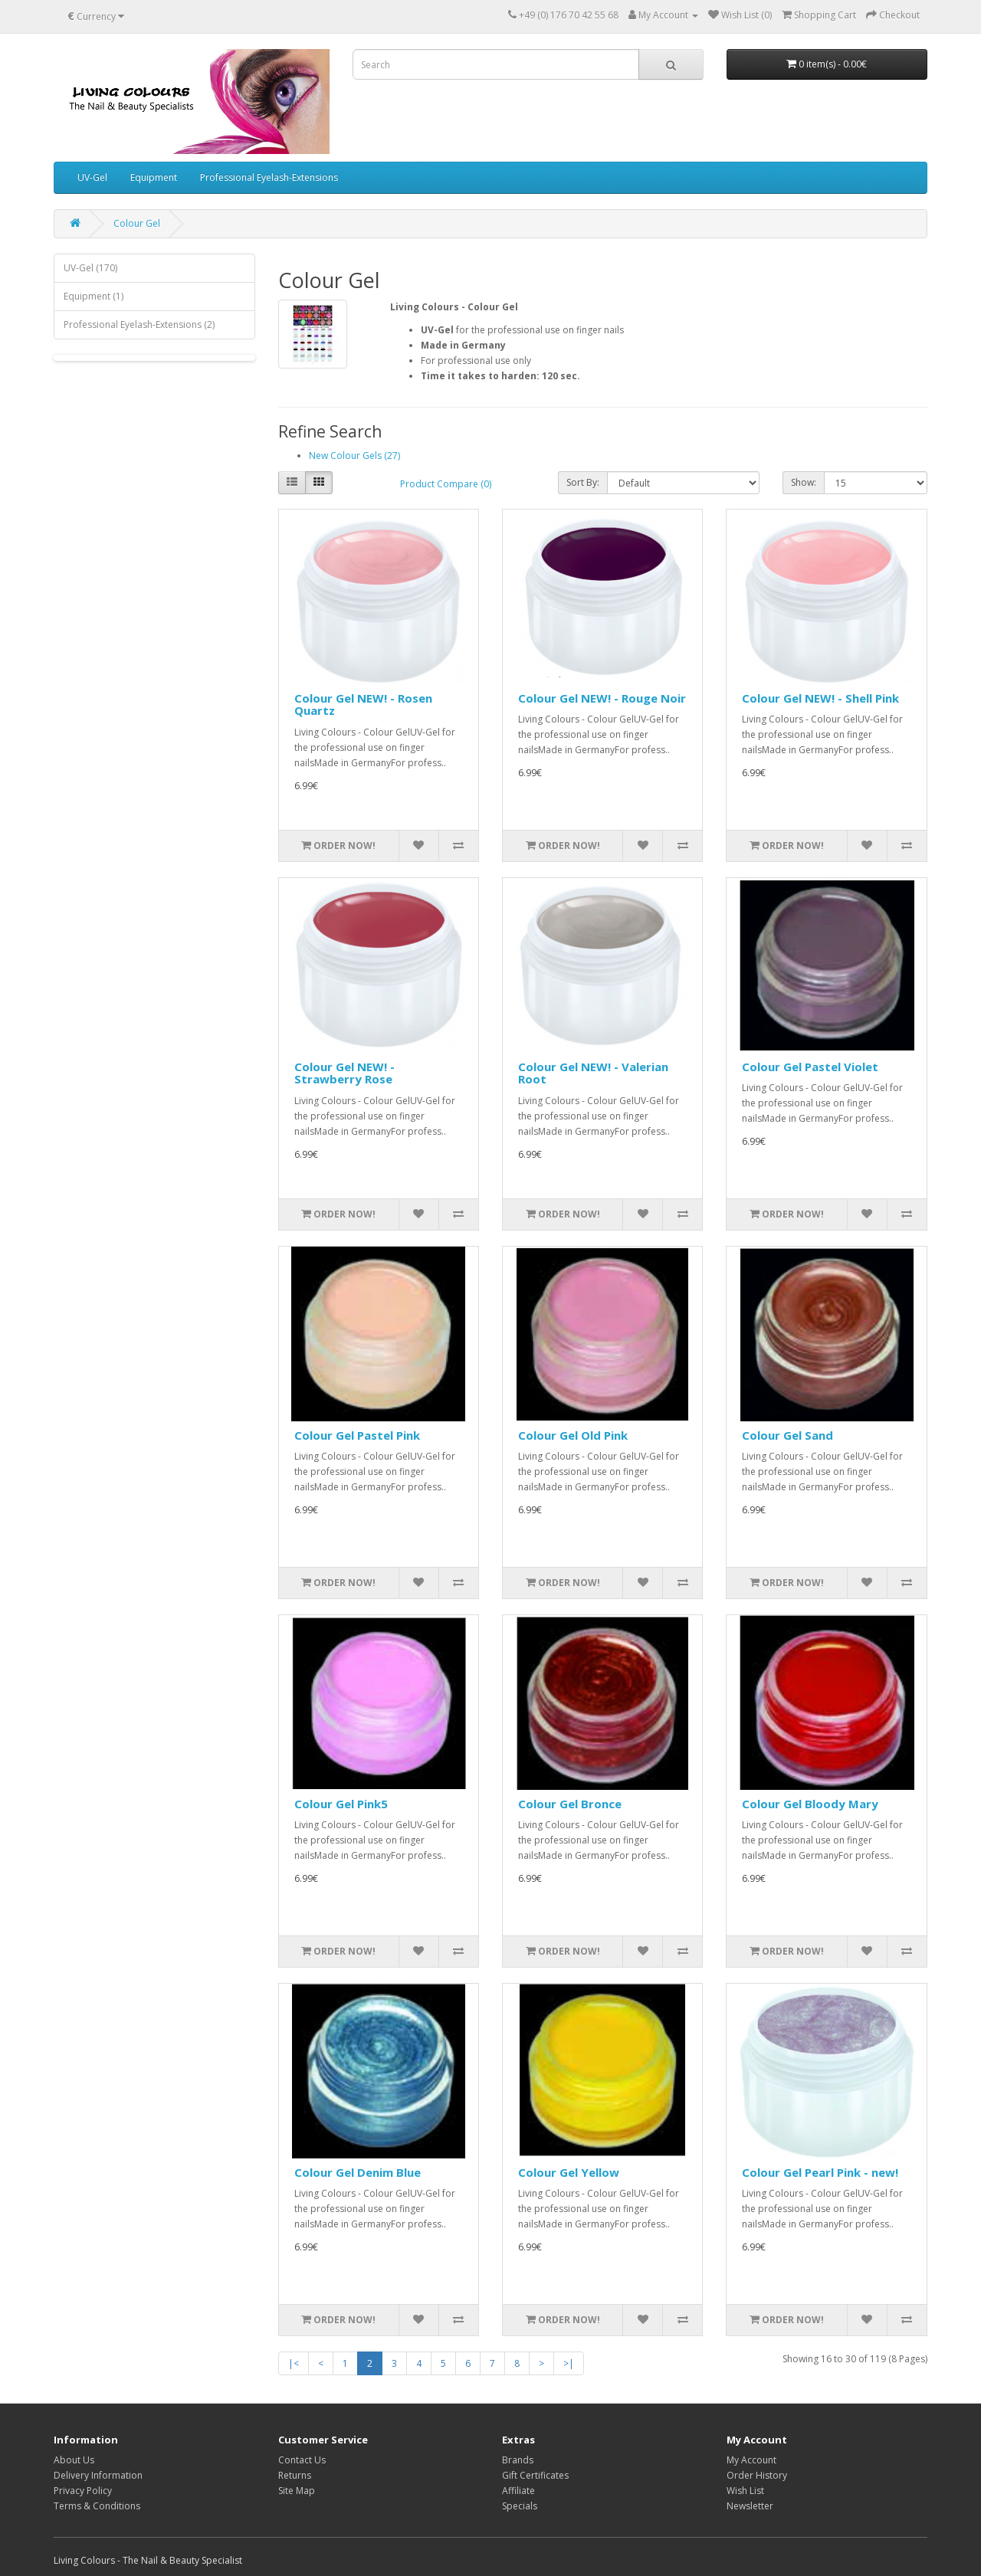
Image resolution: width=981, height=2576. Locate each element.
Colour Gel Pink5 (341, 1803)
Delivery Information (98, 2475)
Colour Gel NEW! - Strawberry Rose (344, 1073)
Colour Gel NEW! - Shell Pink (820, 698)
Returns (294, 2475)
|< (293, 2363)
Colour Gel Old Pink (573, 1435)
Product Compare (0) (445, 483)
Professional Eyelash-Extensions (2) (139, 324)
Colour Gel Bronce (570, 1803)
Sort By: (582, 482)
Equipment (153, 177)
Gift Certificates (535, 2475)
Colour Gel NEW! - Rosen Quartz (363, 704)
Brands (517, 2459)
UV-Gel (92, 177)
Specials (519, 2505)
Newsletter (750, 2505)
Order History (757, 2475)
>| (568, 2363)
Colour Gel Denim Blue (357, 2172)
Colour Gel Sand (787, 1435)
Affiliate (518, 2490)
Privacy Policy (83, 2490)
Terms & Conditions (97, 2505)
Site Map (296, 2490)
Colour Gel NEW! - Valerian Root (593, 1073)
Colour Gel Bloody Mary (810, 1803)
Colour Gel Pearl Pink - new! (820, 2172)
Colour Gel (136, 223)
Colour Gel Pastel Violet (810, 1066)
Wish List (745, 2490)
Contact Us (302, 2459)
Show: (803, 482)
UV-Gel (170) (90, 267)
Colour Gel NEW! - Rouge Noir (602, 698)
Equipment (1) (93, 296)
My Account (751, 2459)
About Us (74, 2459)
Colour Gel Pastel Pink (357, 1435)
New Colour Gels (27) (354, 455)
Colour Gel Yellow (568, 2172)
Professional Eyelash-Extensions (269, 177)
